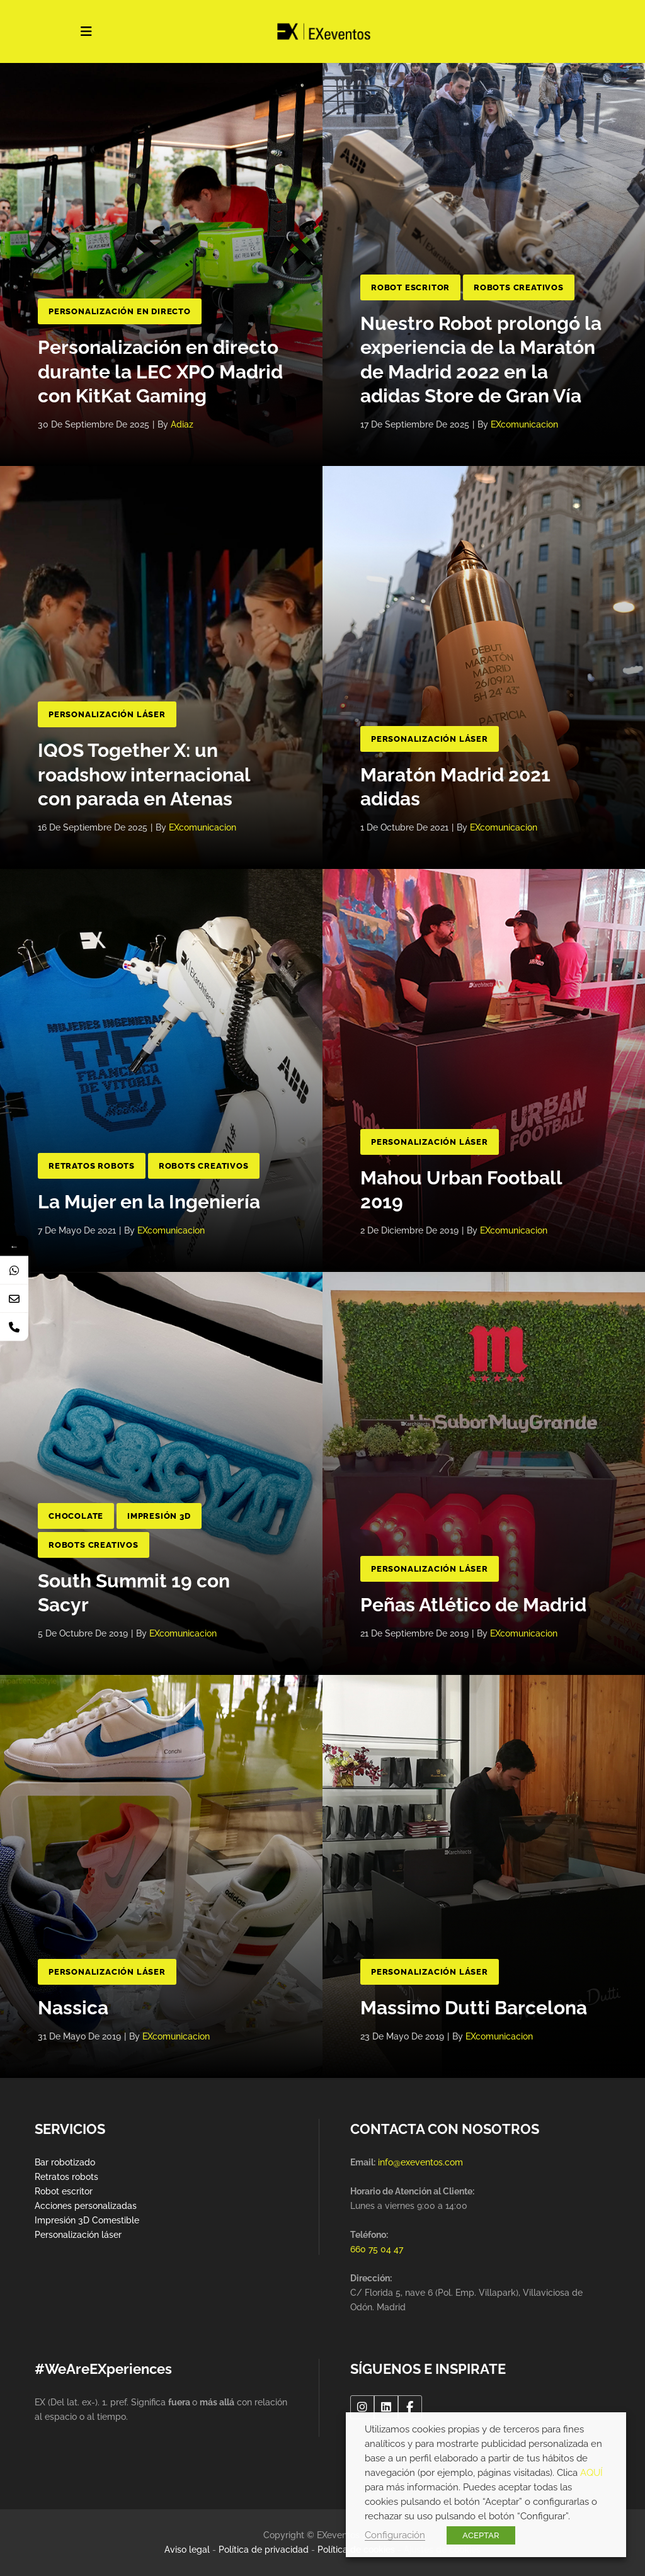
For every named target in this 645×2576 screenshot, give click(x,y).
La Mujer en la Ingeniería (149, 1202)
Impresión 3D (159, 1516)
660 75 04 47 (376, 2249)
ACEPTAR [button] (480, 2535)
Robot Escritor (410, 287)
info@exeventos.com (420, 2162)
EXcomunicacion (524, 424)
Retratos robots (66, 2177)
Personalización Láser (107, 714)
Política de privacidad (264, 2550)
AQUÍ (591, 2472)
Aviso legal (187, 2550)
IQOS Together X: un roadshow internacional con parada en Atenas (144, 774)
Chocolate (76, 1516)
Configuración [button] (395, 2534)
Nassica (73, 2008)
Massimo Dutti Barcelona (473, 2008)
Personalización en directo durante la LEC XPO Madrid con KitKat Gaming (160, 371)
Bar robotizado (65, 2162)
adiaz (182, 424)
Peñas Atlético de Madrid (473, 1605)
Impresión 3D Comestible (87, 2220)
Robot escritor (64, 2191)
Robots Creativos (519, 287)
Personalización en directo (120, 311)
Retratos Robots (92, 1166)
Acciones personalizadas (86, 2206)
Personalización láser (78, 2235)
